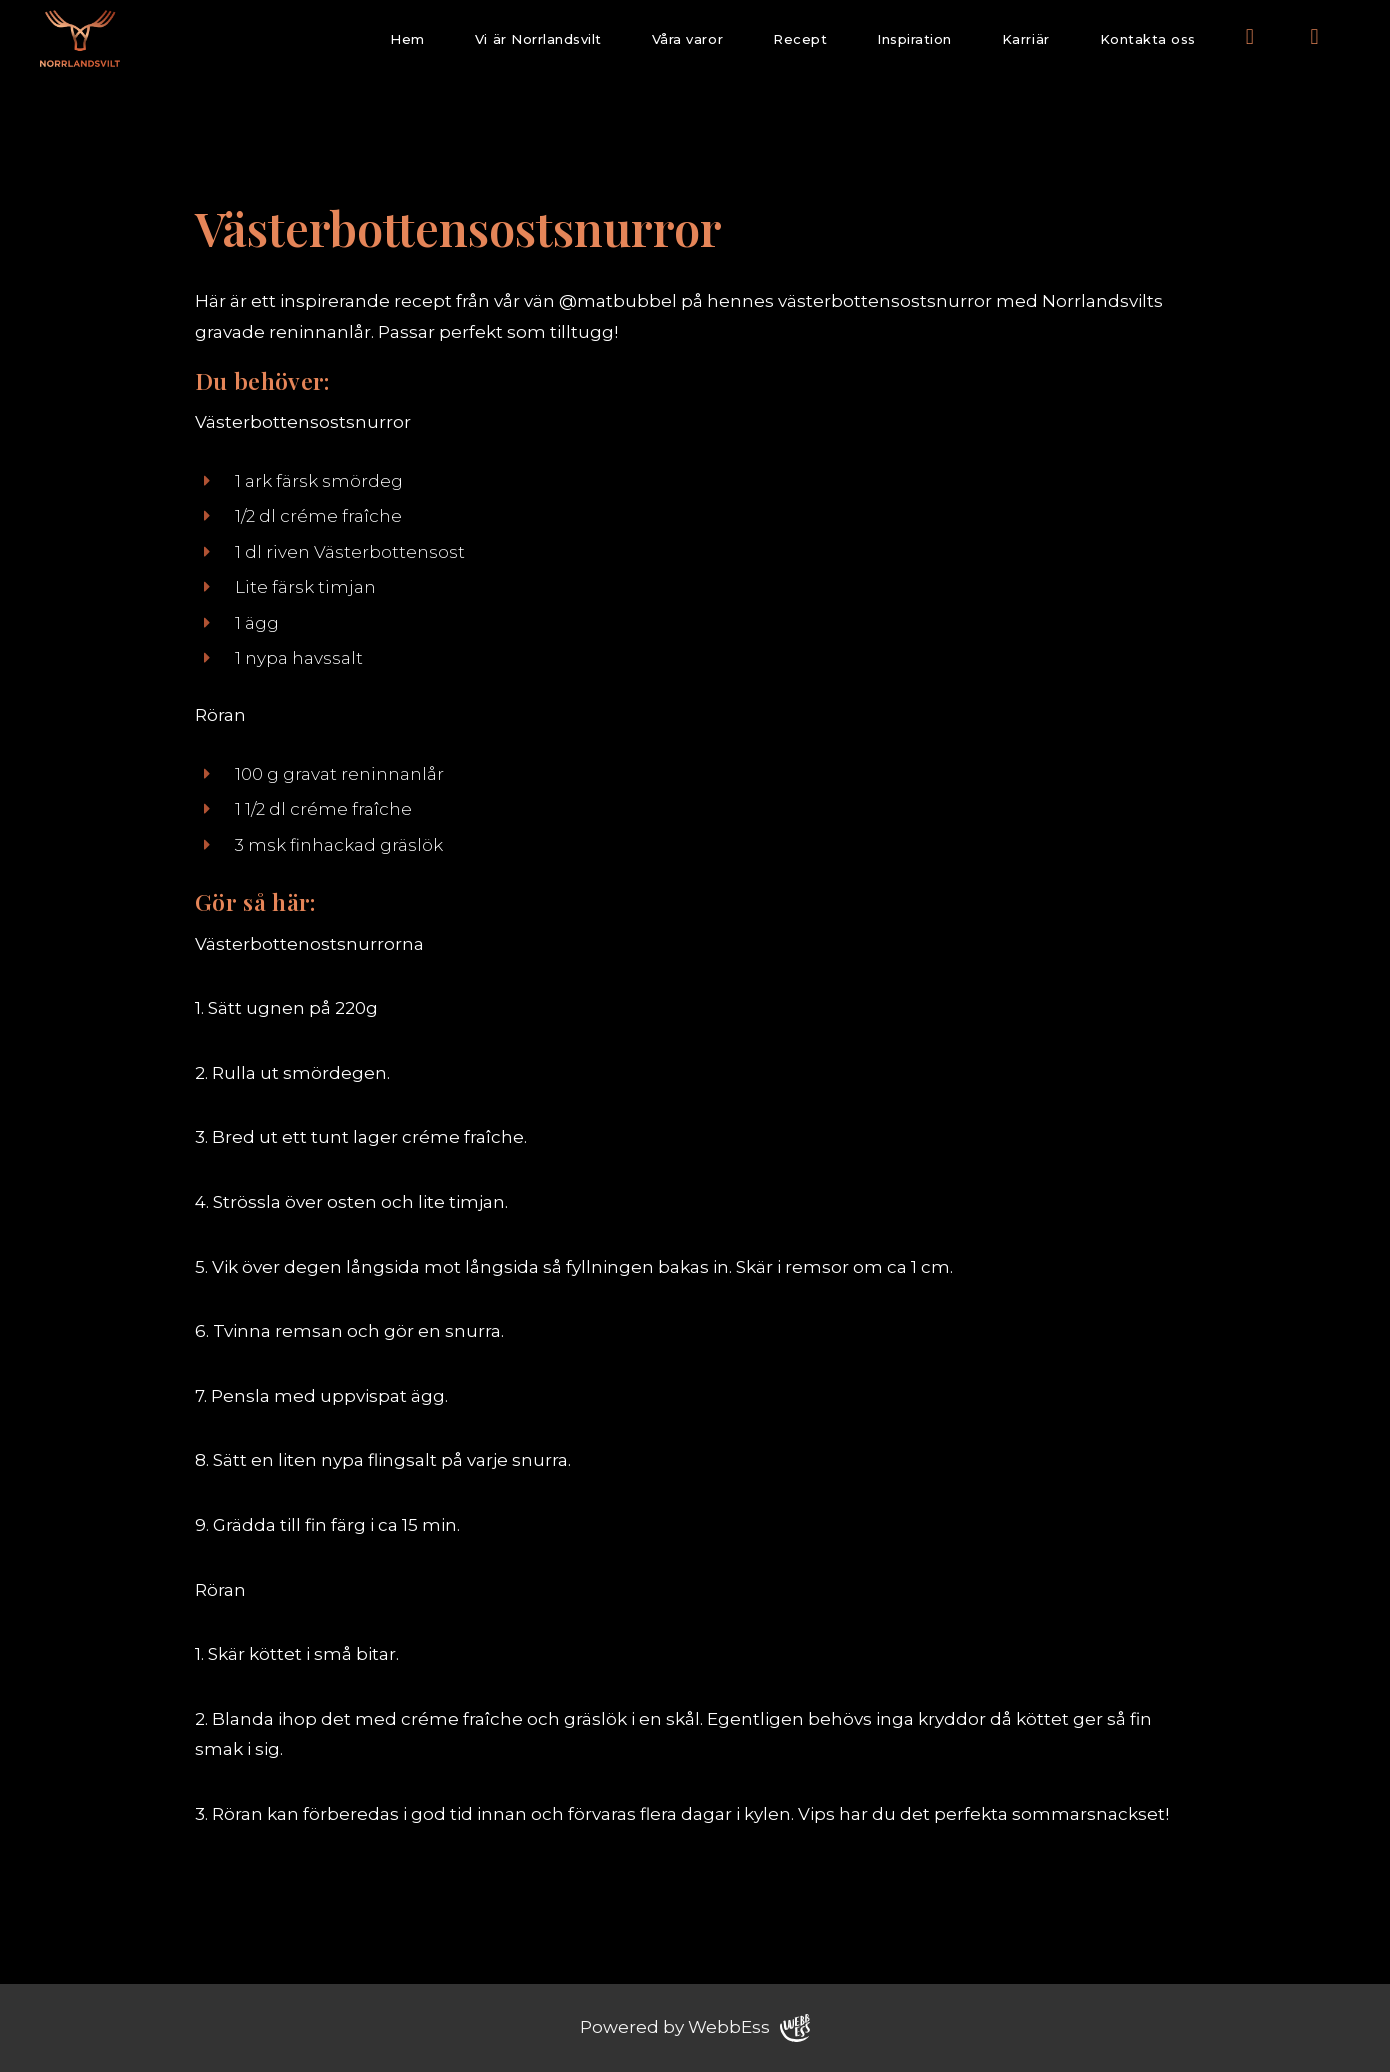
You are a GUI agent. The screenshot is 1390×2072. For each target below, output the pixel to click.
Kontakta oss (1148, 39)
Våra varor (687, 39)
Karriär (1026, 39)
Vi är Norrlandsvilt (538, 39)
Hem (407, 39)
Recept (800, 39)
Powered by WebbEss (695, 2028)
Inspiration (914, 39)
